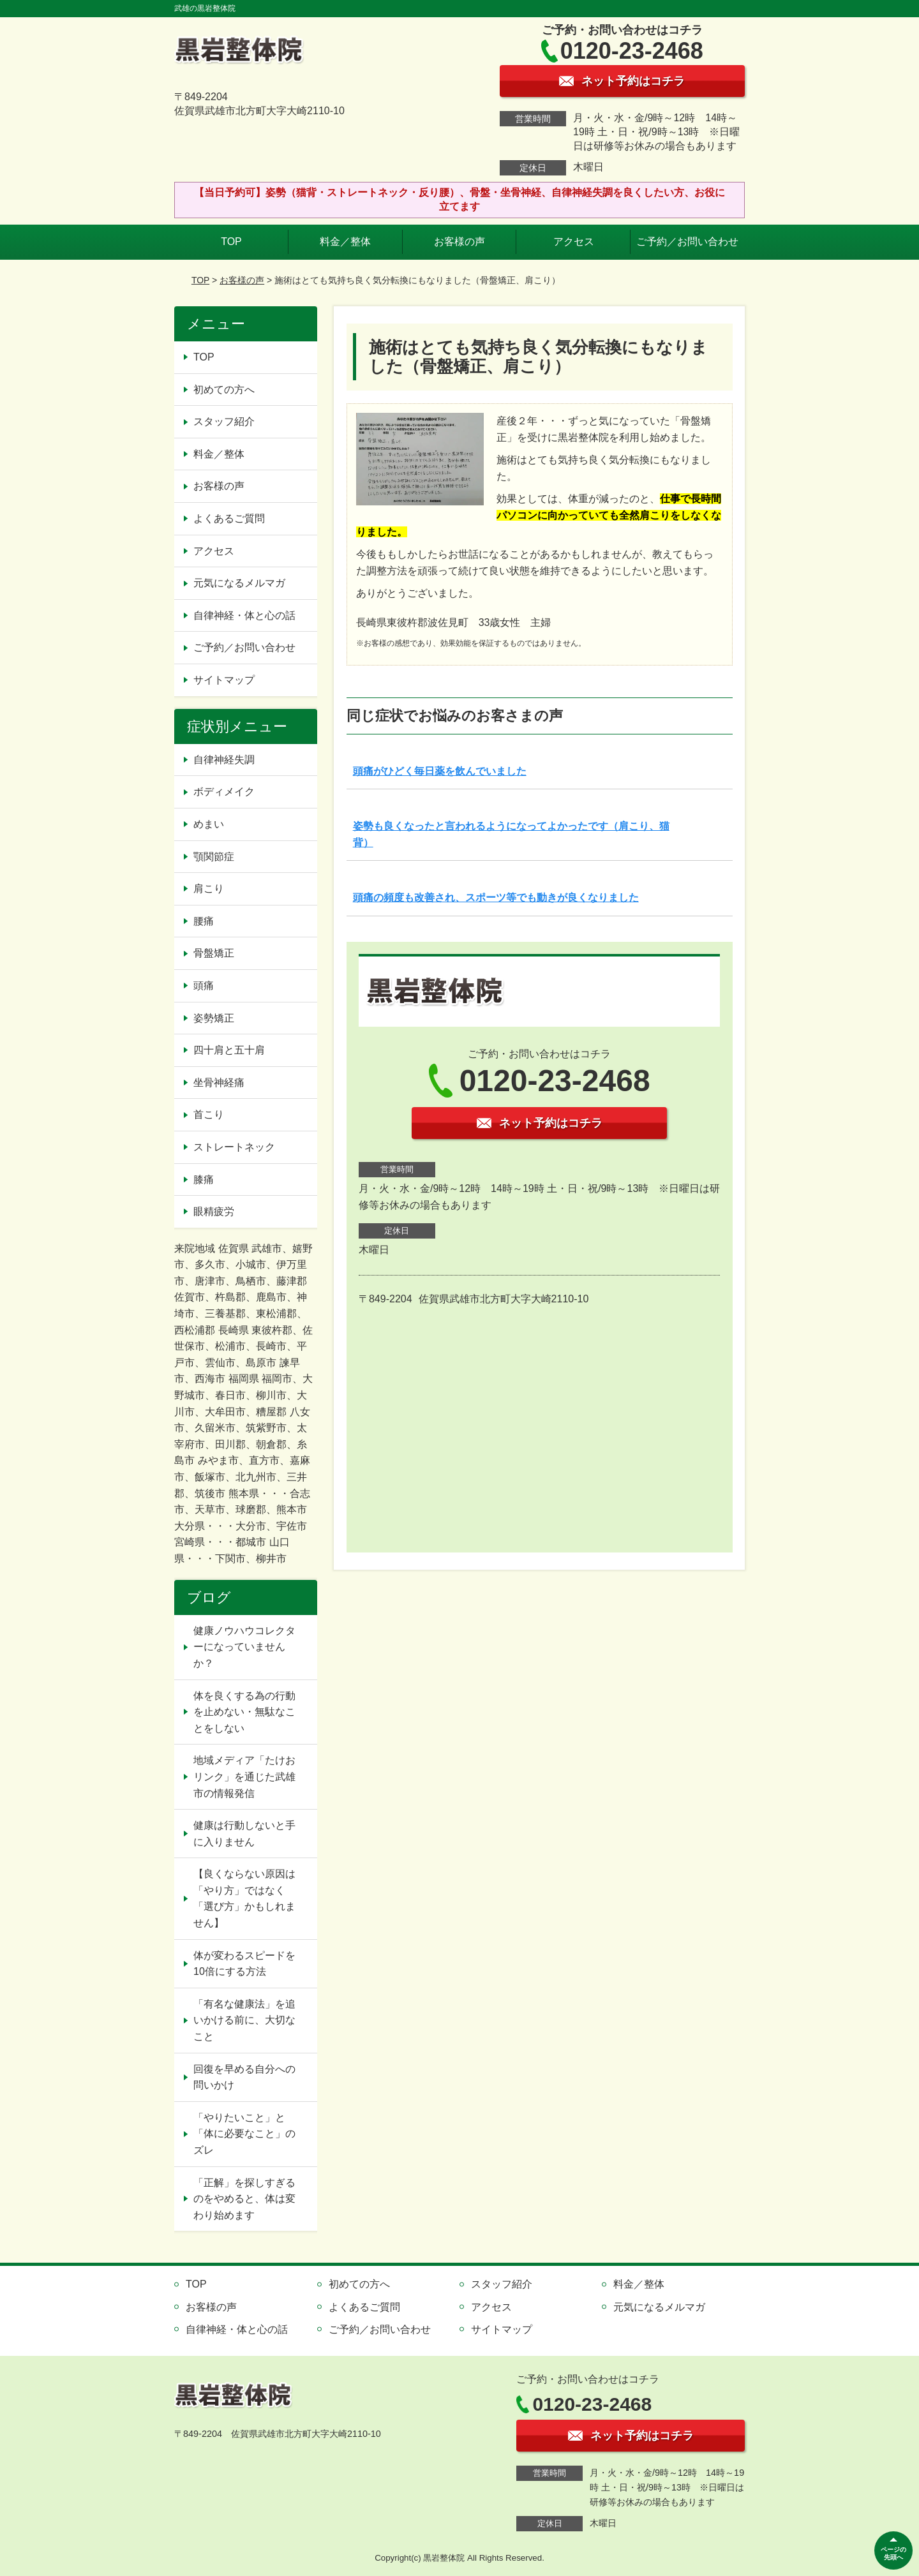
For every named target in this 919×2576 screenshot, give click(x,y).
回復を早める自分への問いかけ (244, 2077)
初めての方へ (224, 389)
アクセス (573, 241)
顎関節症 (213, 856)
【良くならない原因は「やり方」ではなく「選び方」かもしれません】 (244, 1898)
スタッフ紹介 (224, 421)
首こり (208, 1114)
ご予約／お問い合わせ (687, 241)
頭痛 (203, 985)
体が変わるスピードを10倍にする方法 (244, 1963)
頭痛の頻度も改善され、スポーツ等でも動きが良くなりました (496, 897)
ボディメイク (224, 791)
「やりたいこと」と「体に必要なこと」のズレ (244, 2133)
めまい (208, 824)
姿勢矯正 (213, 1018)
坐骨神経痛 (218, 1082)
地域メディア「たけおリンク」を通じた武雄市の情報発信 (244, 1776)
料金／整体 (345, 241)
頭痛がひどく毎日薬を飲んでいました (440, 771)
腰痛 (203, 921)
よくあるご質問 (229, 518)
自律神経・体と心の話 (244, 615)
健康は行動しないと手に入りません (244, 1833)
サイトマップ (224, 679)
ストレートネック (234, 1147)
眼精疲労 (213, 1211)
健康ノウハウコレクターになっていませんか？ (244, 1647)
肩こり (208, 888)
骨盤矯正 (213, 953)
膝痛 (203, 1179)
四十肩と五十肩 (229, 1050)
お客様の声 (459, 241)
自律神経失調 (224, 759)
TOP (231, 241)
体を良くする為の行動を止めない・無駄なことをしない (244, 1712)
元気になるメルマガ (239, 582)
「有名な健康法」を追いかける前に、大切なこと (244, 2020)
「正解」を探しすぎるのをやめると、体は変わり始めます (244, 2199)
